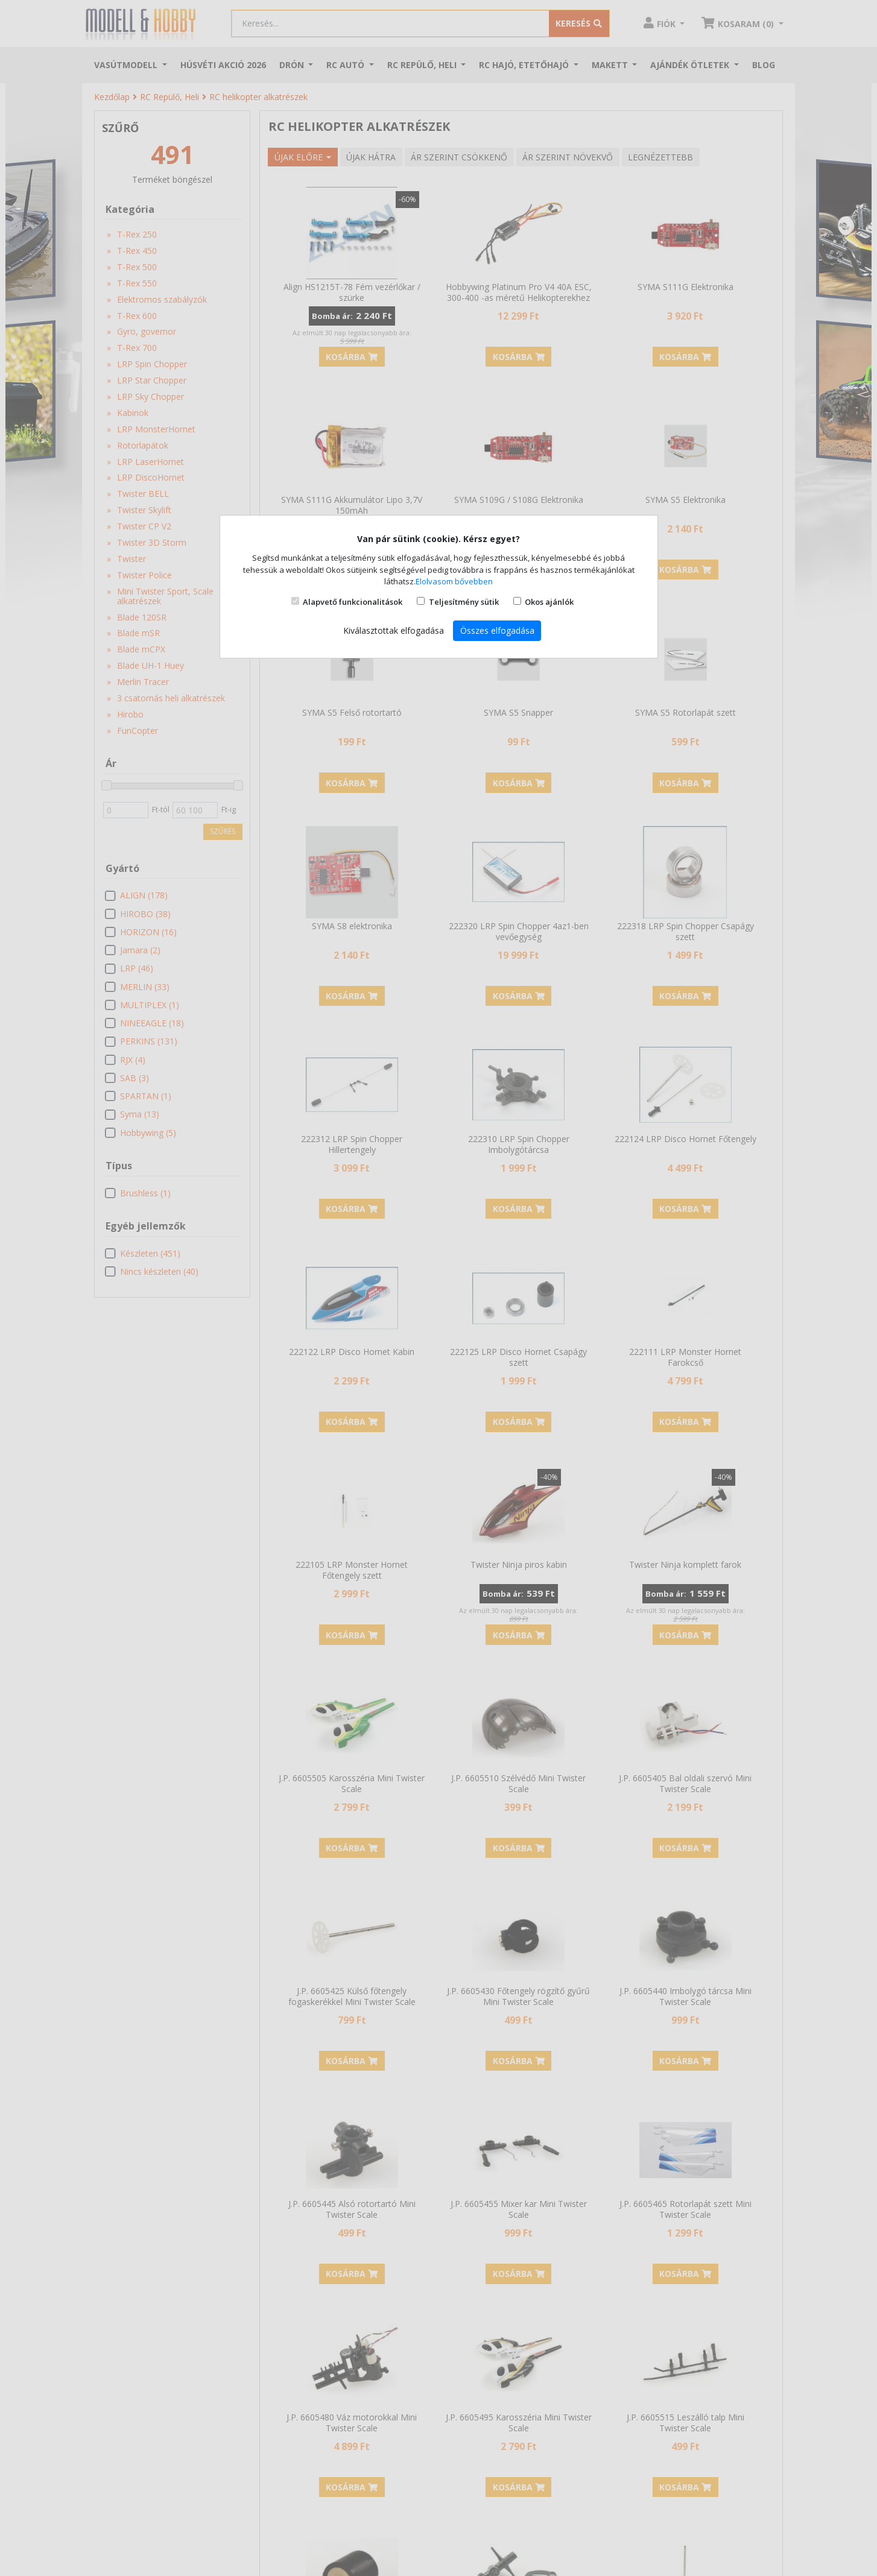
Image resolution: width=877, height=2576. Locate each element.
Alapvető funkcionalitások (352, 601)
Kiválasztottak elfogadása (393, 630)
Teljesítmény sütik (464, 601)
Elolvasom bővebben (454, 581)
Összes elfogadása (497, 630)
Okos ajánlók (549, 601)
